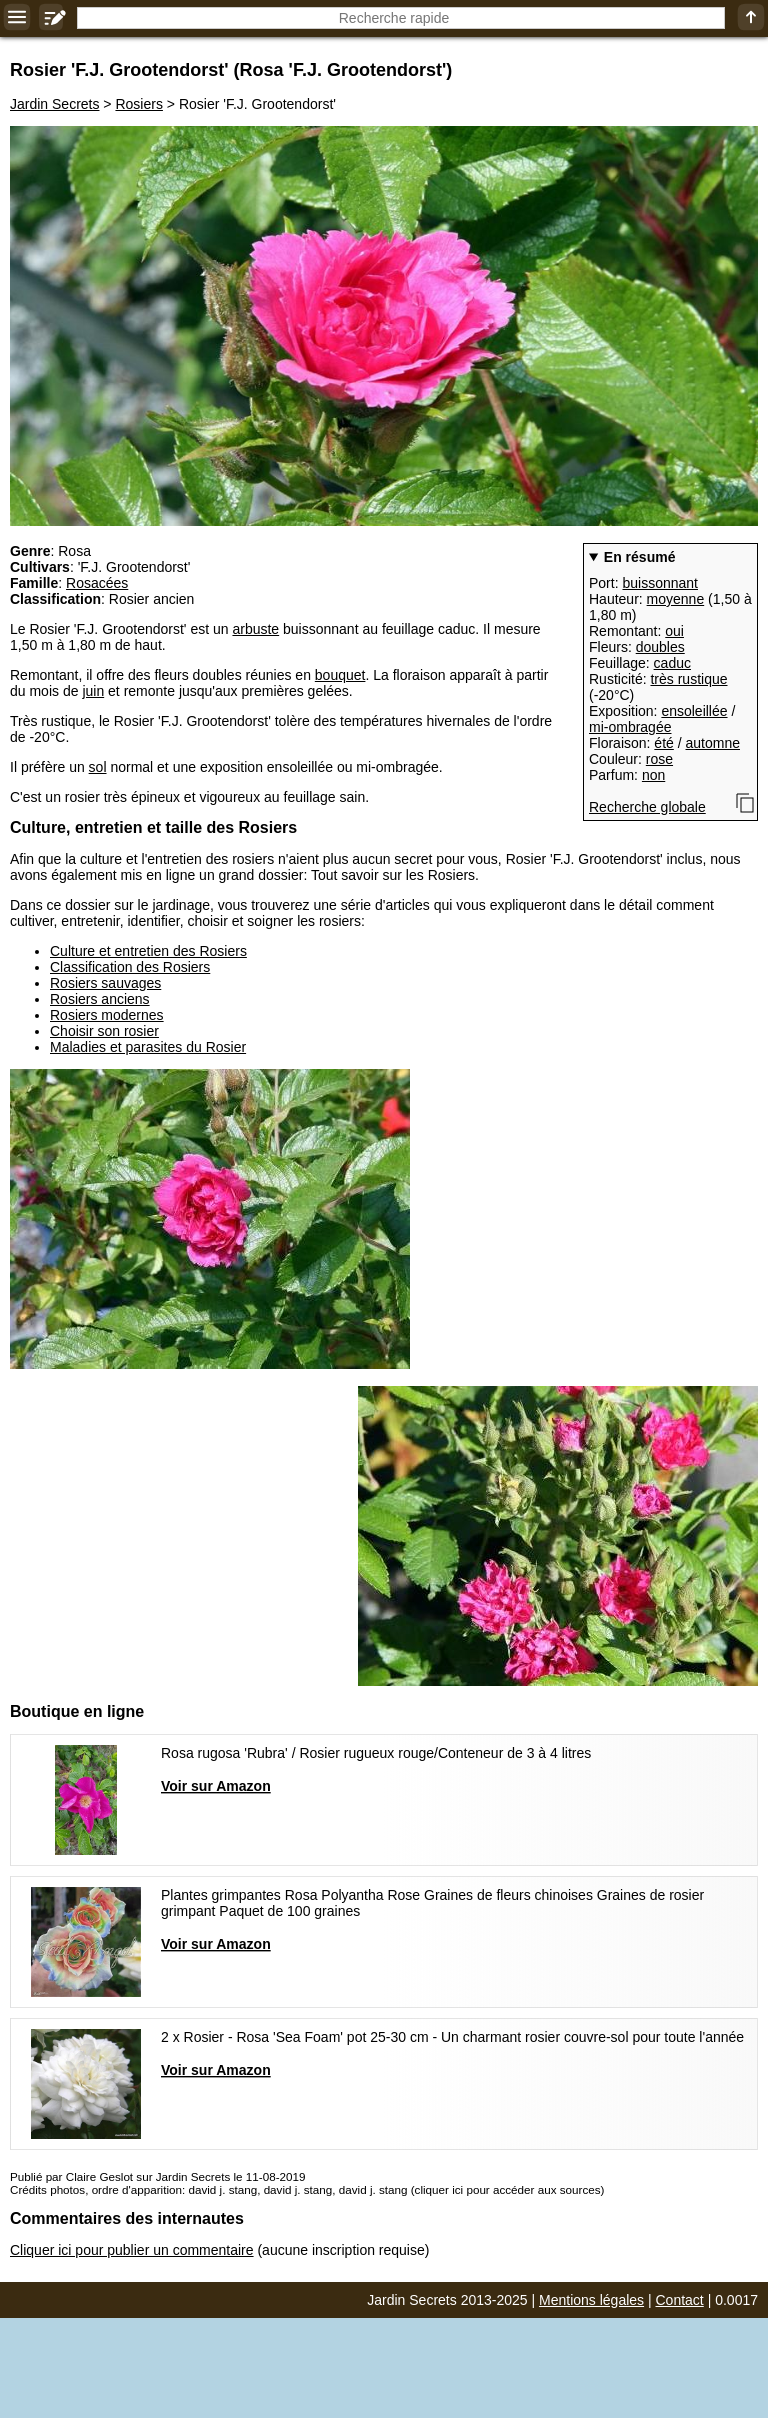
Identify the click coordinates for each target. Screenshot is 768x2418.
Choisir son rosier (104, 1031)
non (653, 775)
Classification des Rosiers (130, 967)
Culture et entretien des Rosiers (148, 951)
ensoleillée (694, 711)
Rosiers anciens (100, 999)
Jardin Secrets (54, 104)
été (663, 743)
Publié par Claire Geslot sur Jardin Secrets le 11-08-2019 (157, 2176)
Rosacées (97, 583)
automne (713, 743)
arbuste (255, 629)
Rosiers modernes (107, 1015)
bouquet (340, 675)
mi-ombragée (630, 727)
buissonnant (660, 583)
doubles (660, 647)
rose (659, 759)
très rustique (688, 679)
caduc (672, 663)
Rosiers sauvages (105, 983)
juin (93, 691)
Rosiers (138, 104)
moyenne (676, 599)
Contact (680, 2300)
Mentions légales (591, 2300)
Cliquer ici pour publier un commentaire (132, 2250)
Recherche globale (647, 807)
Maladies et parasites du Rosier (148, 1047)
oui (674, 631)
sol (98, 767)
